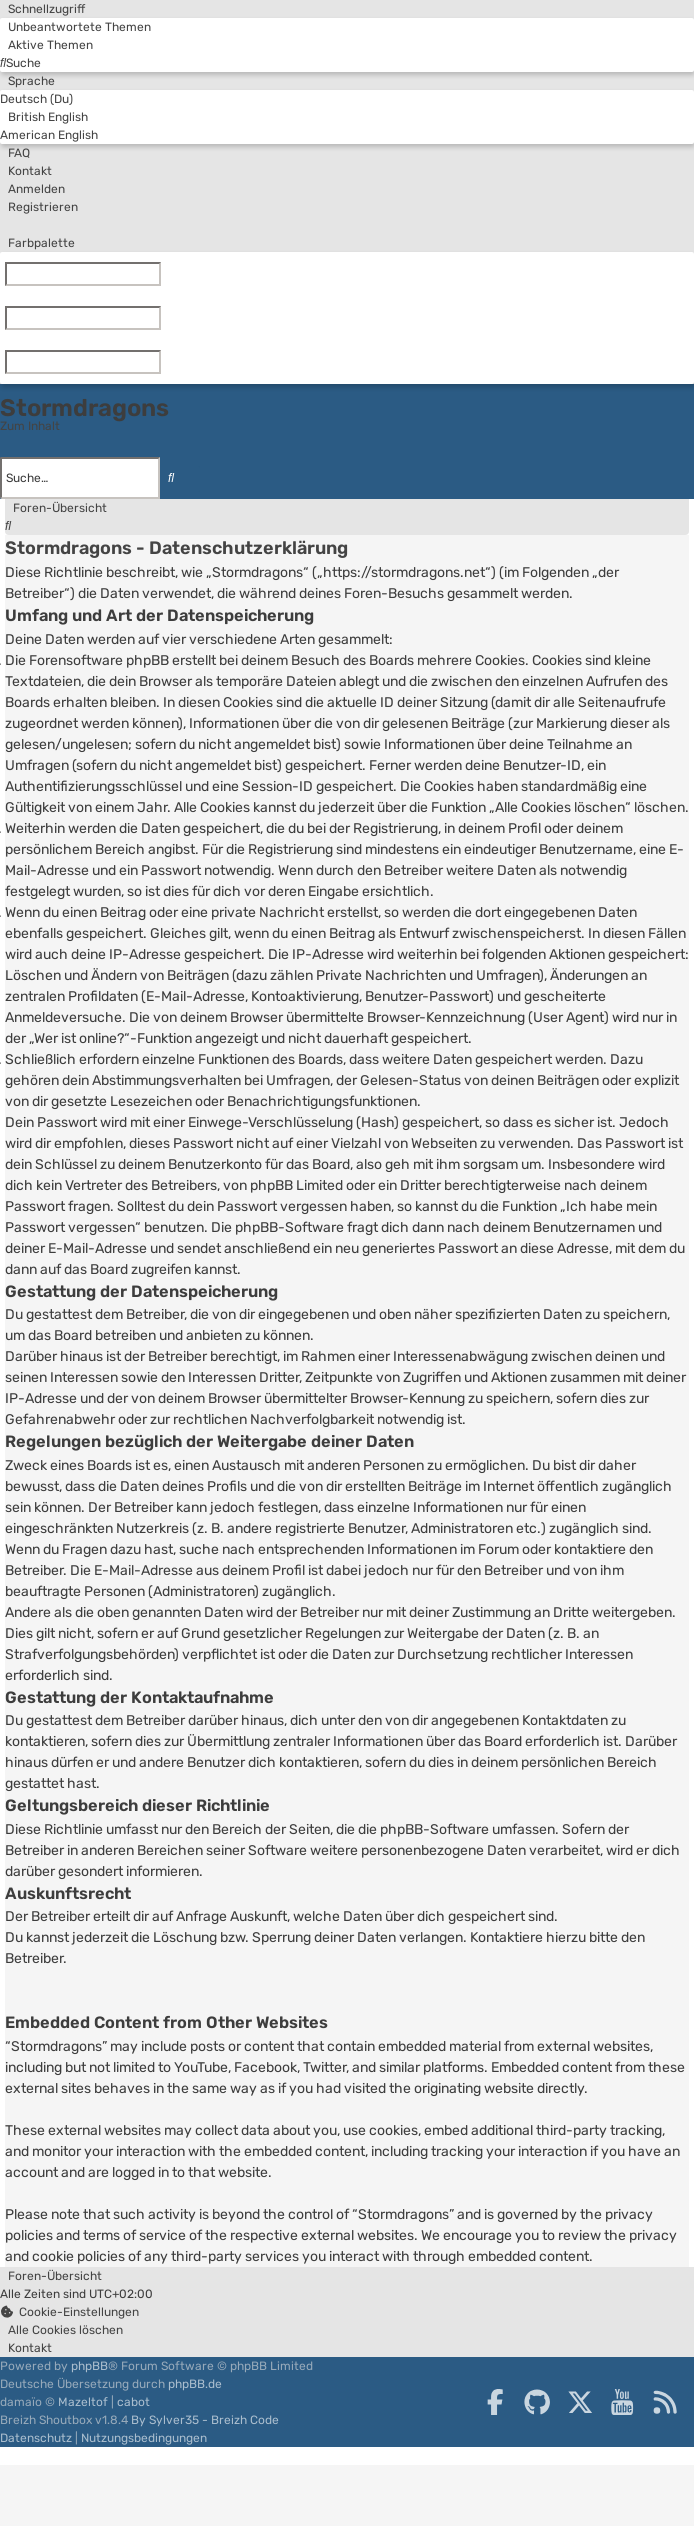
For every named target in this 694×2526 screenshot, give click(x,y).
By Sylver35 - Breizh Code (205, 2420)
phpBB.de (195, 2384)
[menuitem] (75, 27)
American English (49, 135)
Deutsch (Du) (36, 99)
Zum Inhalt (30, 426)
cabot (133, 2402)
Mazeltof (83, 2402)
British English (44, 117)
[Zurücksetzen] (165, 274)
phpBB (89, 2366)
